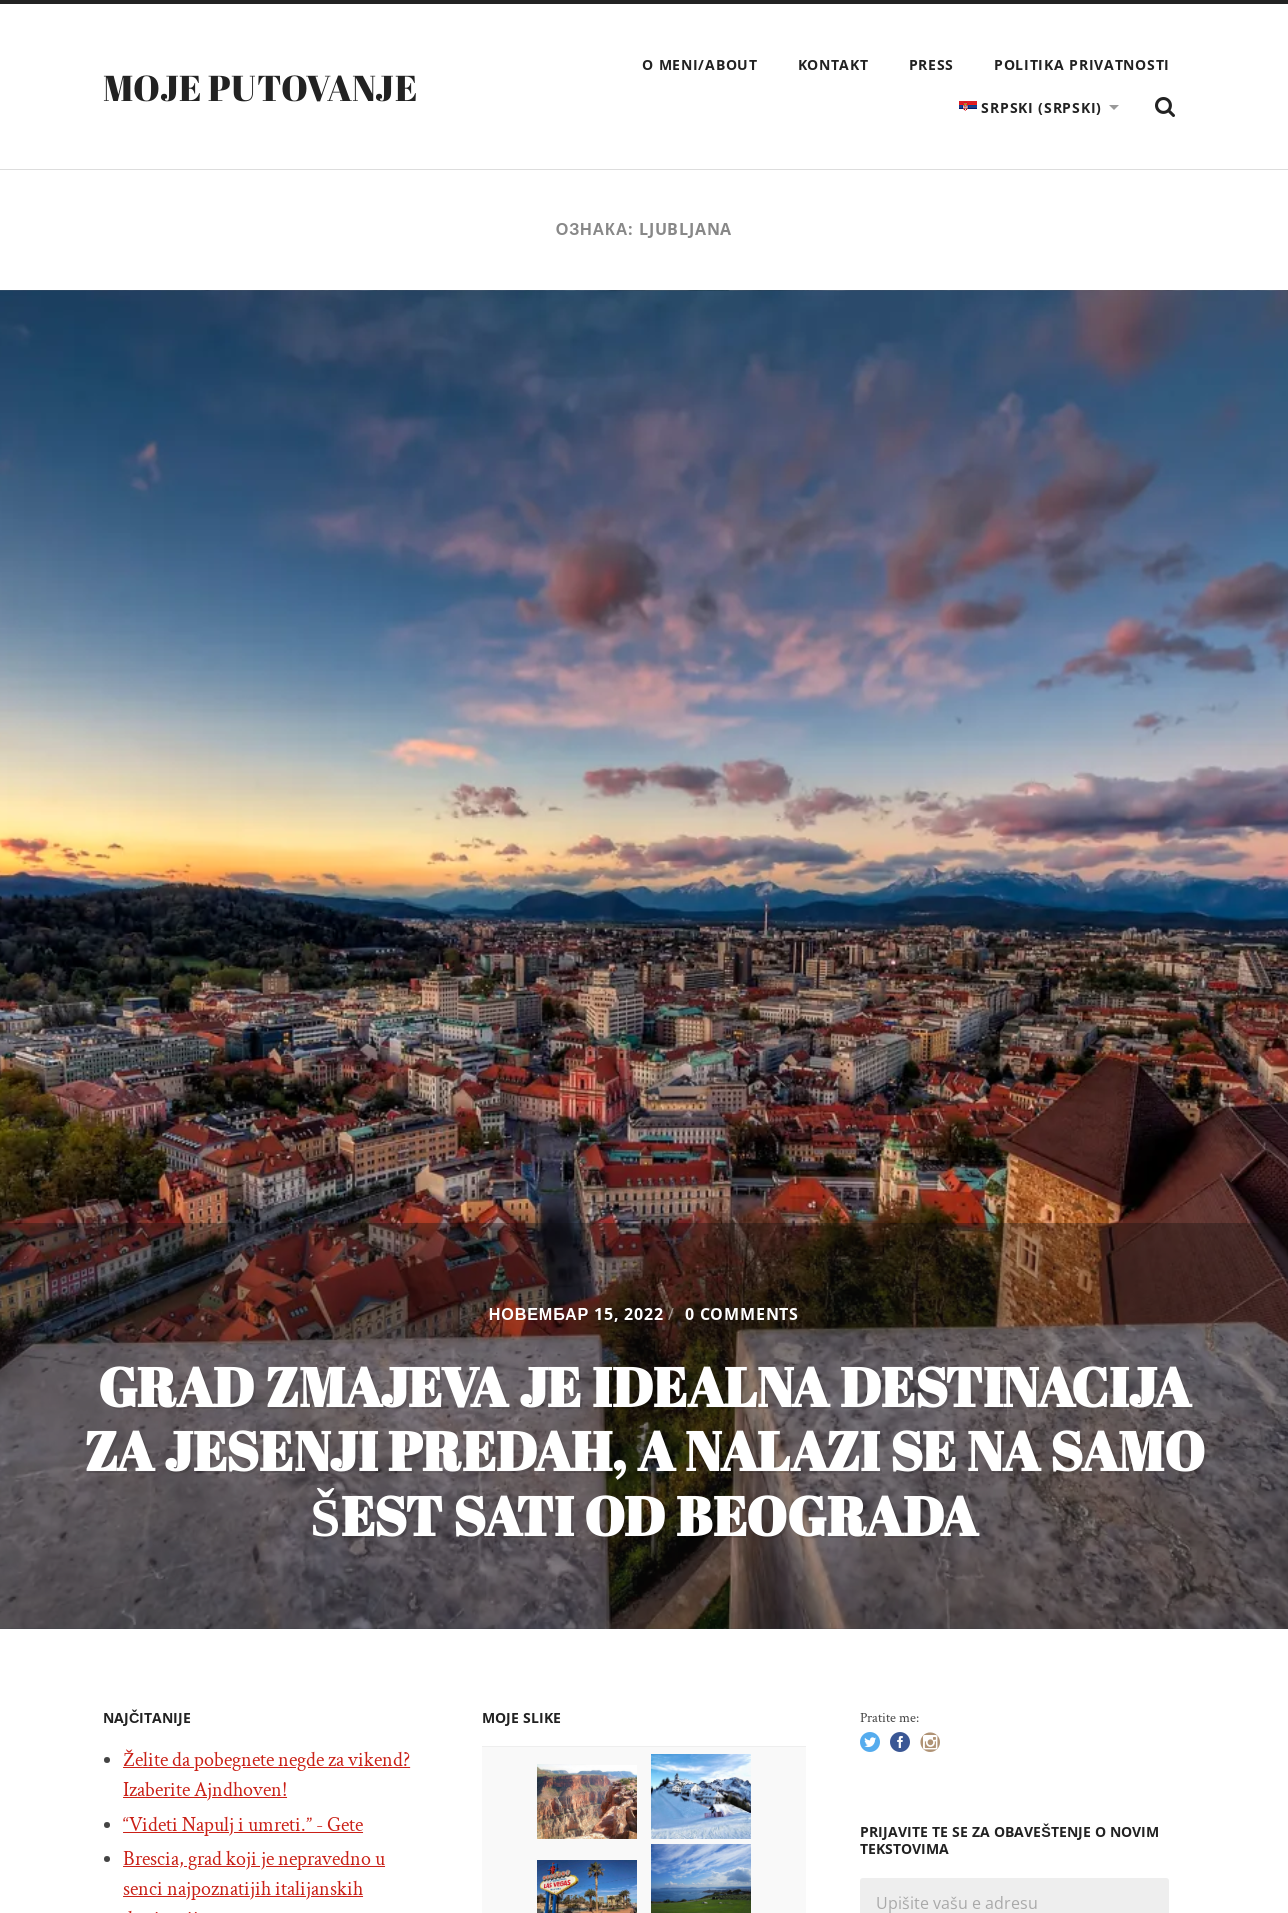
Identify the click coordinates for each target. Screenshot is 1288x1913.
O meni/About (699, 64)
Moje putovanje (260, 87)
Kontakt (833, 64)
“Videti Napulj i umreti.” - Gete (243, 1825)
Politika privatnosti (1082, 64)
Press (932, 64)
